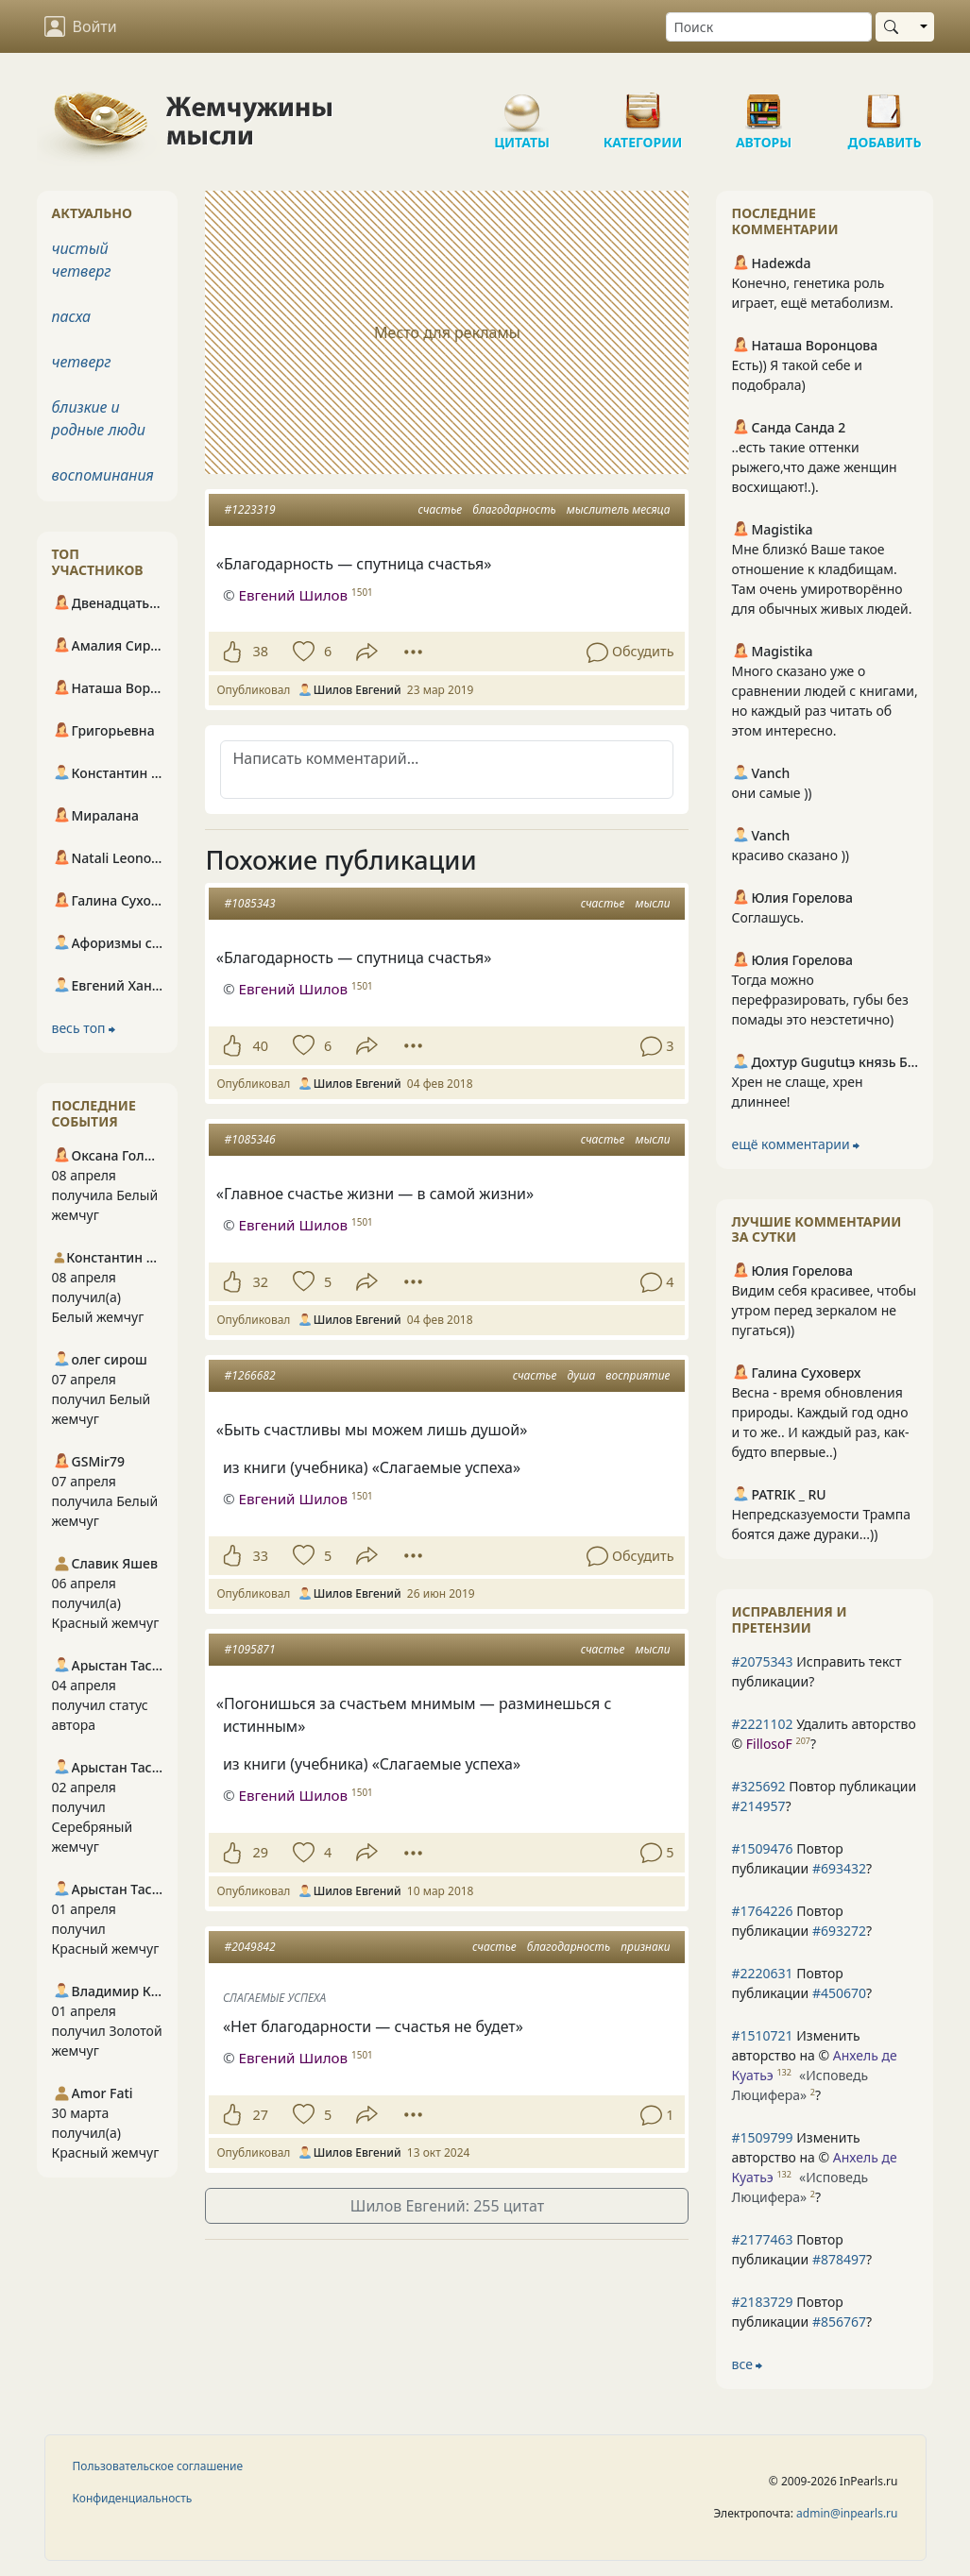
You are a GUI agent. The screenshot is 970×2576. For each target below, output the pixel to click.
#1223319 (249, 509)
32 (259, 1282)
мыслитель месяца (619, 509)
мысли (652, 903)
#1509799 (761, 2137)
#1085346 (249, 1139)
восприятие (637, 1375)
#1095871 (249, 1649)
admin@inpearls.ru (846, 2513)
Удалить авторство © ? (823, 1734)
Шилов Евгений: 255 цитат (447, 2205)
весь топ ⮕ (84, 1028)
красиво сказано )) (790, 855)
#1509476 (761, 1848)
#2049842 (249, 1947)
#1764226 (761, 1911)
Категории (643, 104)
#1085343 (249, 903)
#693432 (839, 1868)
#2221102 (761, 1724)
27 (259, 2115)
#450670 (839, 1993)
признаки (645, 1947)
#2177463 (761, 2239)
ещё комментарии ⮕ (795, 1144)
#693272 (839, 1931)
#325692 (758, 1786)
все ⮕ (746, 2364)
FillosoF (769, 1744)
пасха (72, 316)
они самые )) (771, 793)
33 (259, 1556)
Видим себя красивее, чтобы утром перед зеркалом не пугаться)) (823, 1310)
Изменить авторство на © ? (813, 2065)
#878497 (839, 2259)
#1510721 (761, 2035)
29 (259, 1852)
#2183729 (761, 2302)
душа (581, 1375)
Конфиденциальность (133, 2498)
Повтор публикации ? (823, 1796)
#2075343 (761, 1661)
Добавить (885, 104)
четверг (81, 361)
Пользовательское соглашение (158, 2466)
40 (259, 1046)
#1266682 (249, 1375)
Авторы (764, 104)
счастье (440, 509)
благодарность (513, 509)
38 (259, 651)
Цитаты (522, 104)
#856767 (839, 2321)
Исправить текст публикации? (816, 1671)
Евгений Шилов (293, 594)
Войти (80, 26)
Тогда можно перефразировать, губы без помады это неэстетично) (819, 999)
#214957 (758, 1806)
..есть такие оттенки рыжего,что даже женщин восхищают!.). (813, 467)
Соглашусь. (767, 917)
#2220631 (761, 1973)
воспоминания (103, 475)
